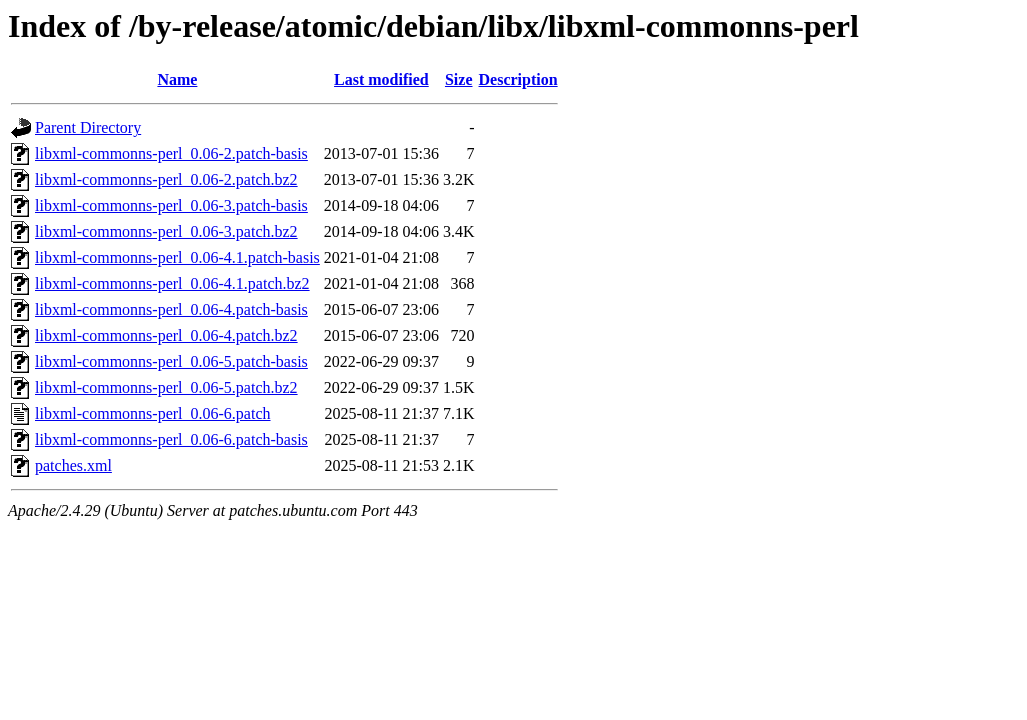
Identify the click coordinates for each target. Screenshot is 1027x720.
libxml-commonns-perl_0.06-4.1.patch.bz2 (172, 283)
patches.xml (73, 465)
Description (518, 79)
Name (177, 79)
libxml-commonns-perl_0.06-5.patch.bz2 (166, 387)
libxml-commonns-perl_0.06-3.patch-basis (171, 205)
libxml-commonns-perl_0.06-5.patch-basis (171, 361)
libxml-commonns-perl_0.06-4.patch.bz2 (166, 335)
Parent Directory (88, 127)
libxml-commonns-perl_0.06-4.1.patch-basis (177, 257)
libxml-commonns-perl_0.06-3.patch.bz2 (166, 231)
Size (459, 79)
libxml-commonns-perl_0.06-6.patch (153, 413)
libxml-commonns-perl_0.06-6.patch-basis (171, 439)
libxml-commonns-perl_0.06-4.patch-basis (171, 309)
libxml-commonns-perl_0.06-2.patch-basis (171, 153)
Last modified (381, 79)
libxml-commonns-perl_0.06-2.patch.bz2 (166, 179)
